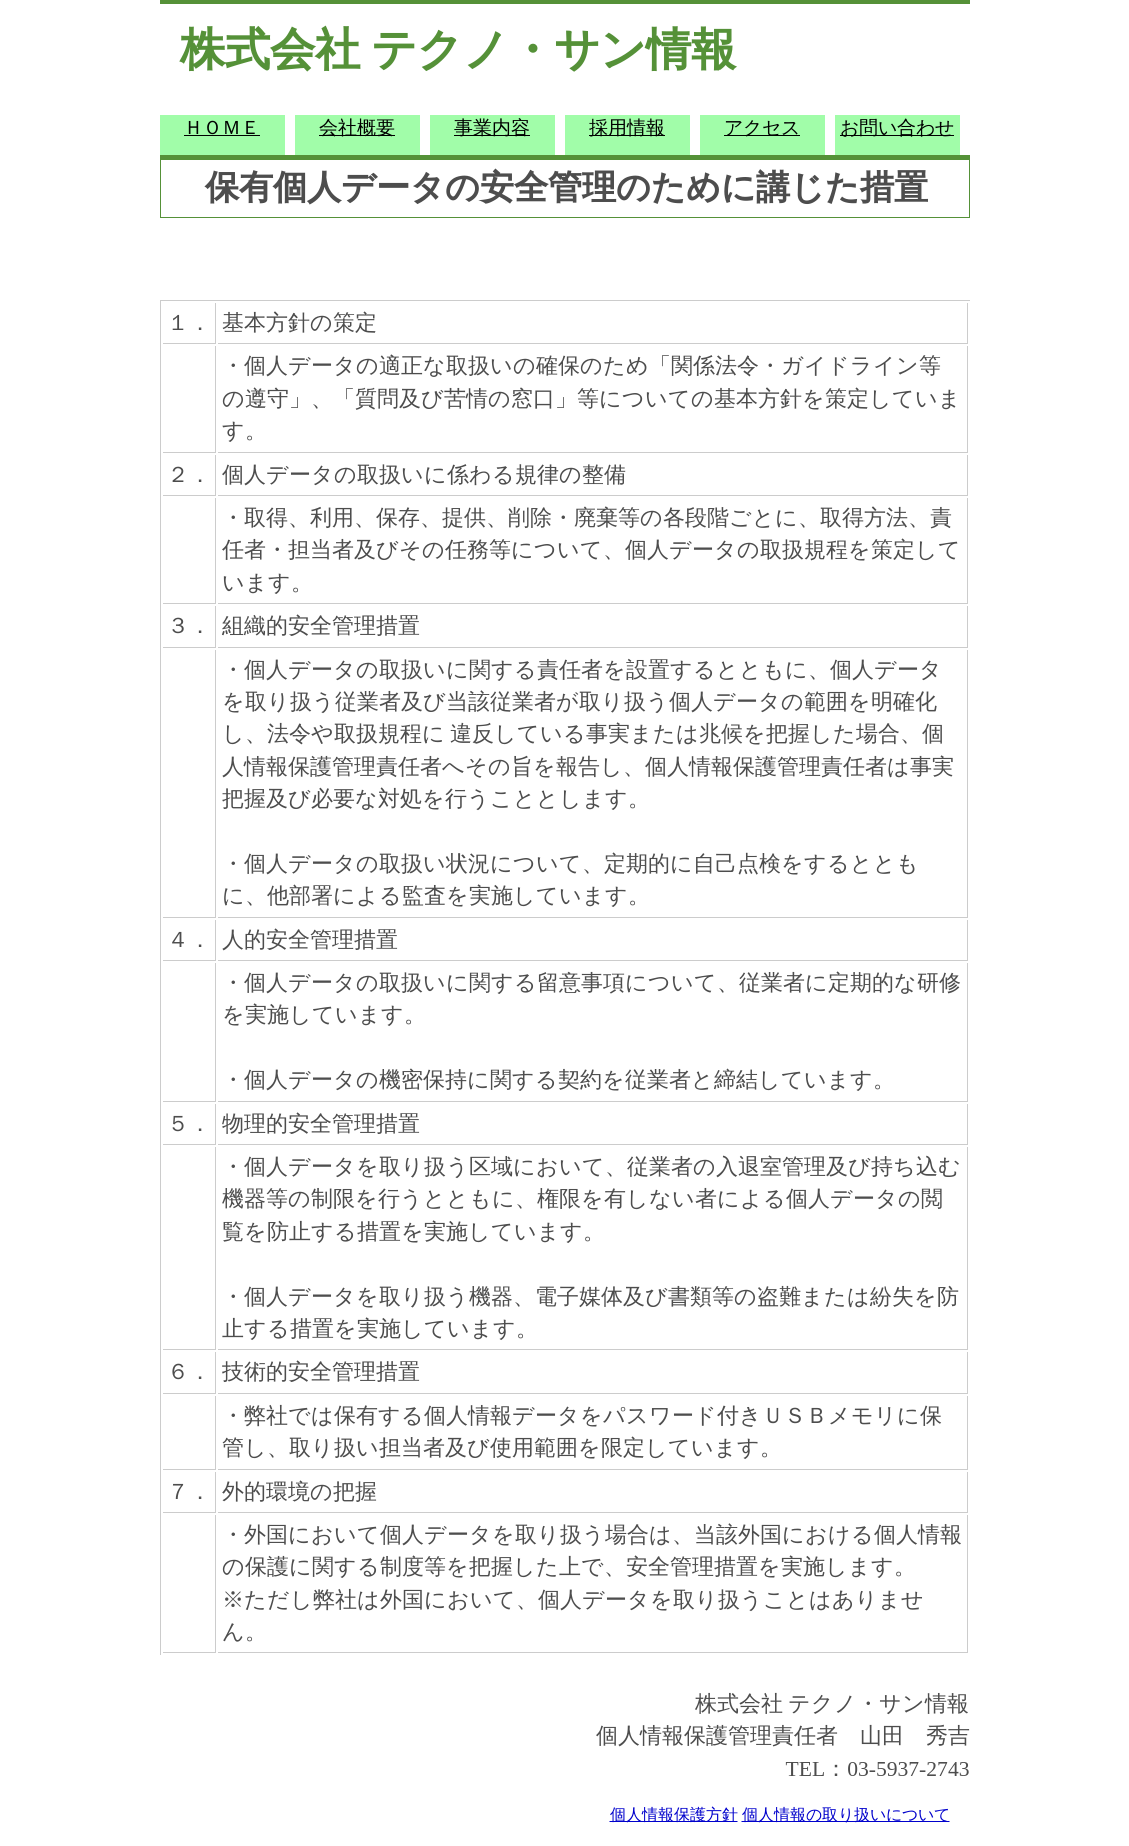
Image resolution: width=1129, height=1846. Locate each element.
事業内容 (492, 127)
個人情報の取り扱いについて (846, 1814)
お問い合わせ (897, 127)
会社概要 (357, 127)
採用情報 (627, 127)
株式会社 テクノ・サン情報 (458, 50)
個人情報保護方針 (674, 1814)
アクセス (762, 127)
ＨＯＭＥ (222, 127)
